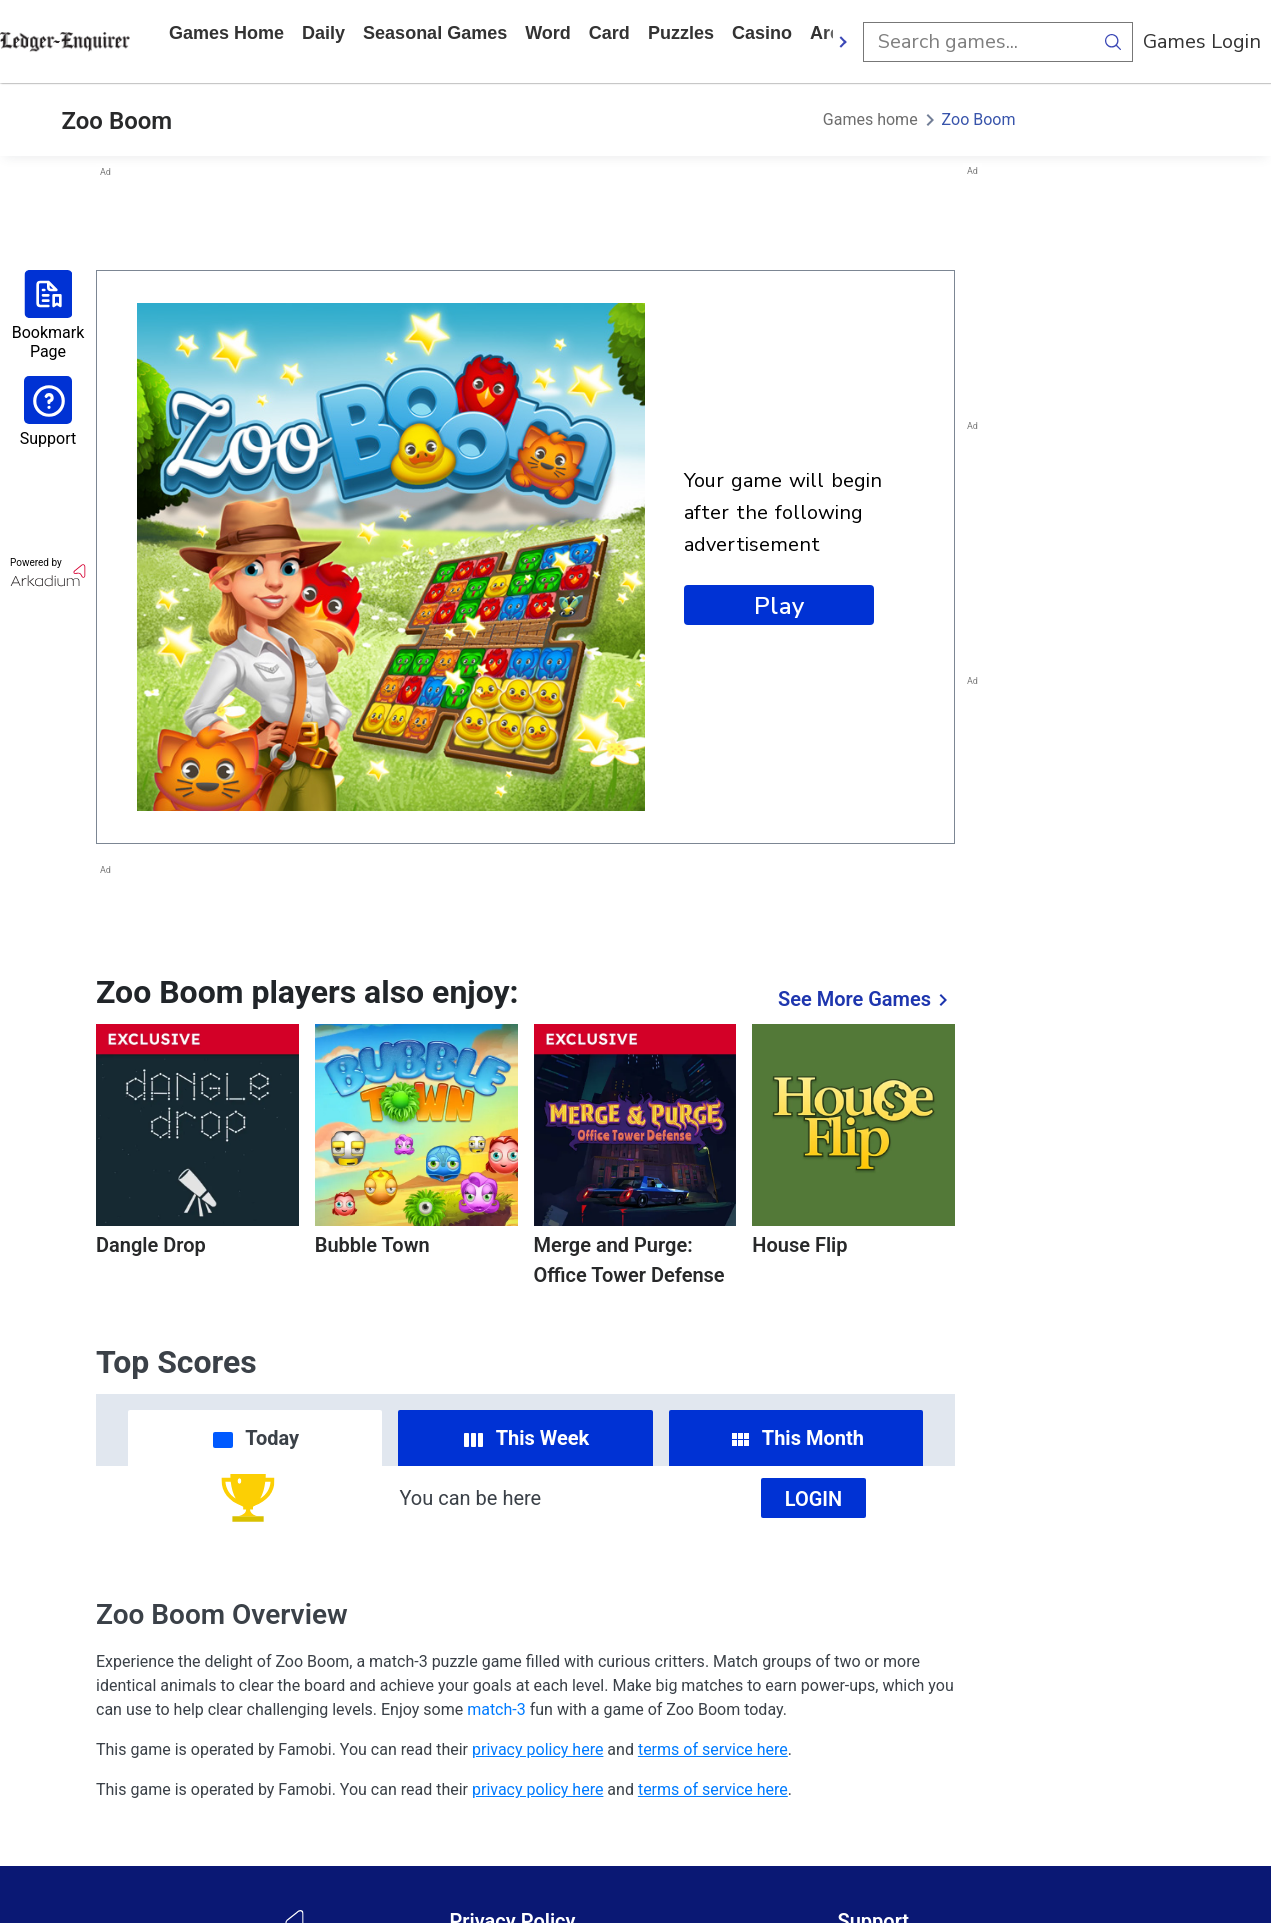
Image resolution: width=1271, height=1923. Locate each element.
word (548, 33)
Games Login (1202, 41)
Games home (226, 33)
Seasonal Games (435, 33)
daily (323, 33)
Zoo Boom (979, 119)
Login (814, 1499)
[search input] (978, 42)
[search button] (1113, 42)
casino (762, 33)
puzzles (681, 33)
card (609, 33)
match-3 (496, 1709)
